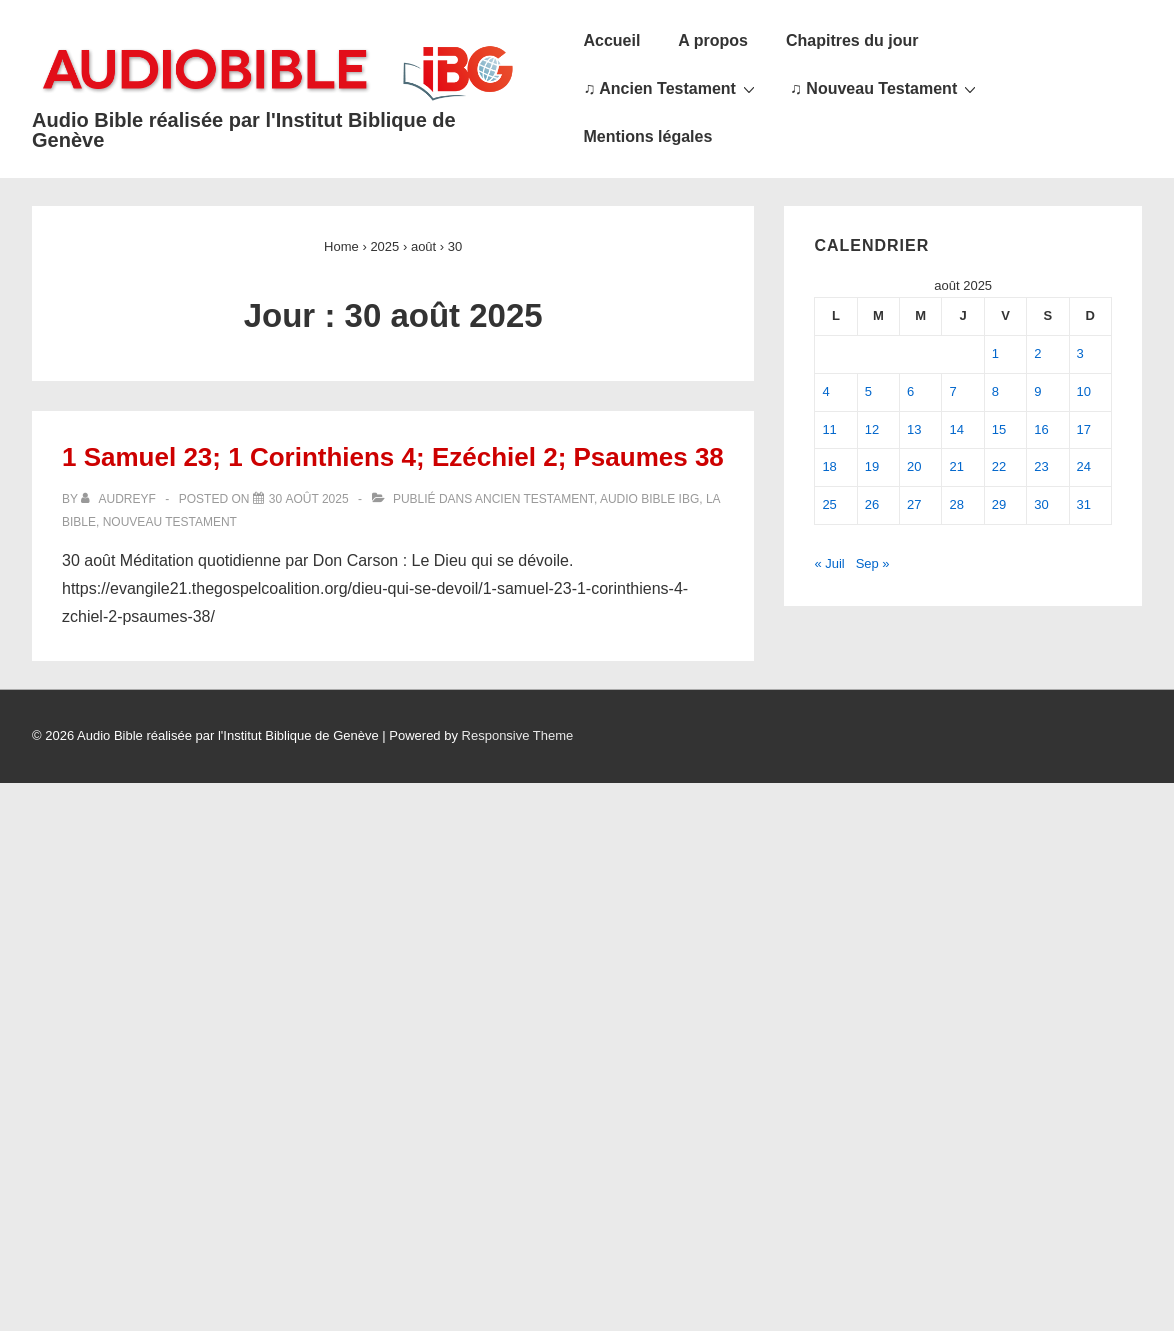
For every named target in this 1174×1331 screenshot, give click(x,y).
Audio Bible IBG (649, 499)
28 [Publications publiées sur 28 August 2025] (956, 504)
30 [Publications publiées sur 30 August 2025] (1041, 504)
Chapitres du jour (852, 40)
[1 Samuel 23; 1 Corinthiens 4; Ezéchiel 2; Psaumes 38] (309, 499)
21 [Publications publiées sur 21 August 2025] (956, 466)
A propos (713, 40)
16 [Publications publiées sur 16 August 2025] (1041, 429)
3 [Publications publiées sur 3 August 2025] (1080, 353)
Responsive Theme (518, 735)
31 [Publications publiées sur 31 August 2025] (1084, 504)
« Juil (829, 563)
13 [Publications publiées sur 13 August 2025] (914, 429)
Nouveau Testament (170, 522)
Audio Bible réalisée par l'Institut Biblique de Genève (244, 130)
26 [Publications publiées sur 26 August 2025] (872, 504)
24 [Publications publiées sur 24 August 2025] (1084, 466)
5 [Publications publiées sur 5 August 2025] (868, 391)
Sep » (873, 563)
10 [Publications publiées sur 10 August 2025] (1084, 391)
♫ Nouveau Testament (885, 88)
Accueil (611, 40)
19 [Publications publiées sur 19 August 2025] (872, 466)
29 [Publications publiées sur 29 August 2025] (999, 504)
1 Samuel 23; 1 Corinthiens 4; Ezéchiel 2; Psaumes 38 (393, 457)
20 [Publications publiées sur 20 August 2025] (914, 466)
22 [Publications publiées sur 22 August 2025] (999, 466)
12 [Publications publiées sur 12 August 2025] (872, 429)
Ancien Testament (534, 499)
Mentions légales (647, 136)
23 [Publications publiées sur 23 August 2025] (1041, 466)
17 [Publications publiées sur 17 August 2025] (1084, 429)
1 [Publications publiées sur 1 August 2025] (995, 353)
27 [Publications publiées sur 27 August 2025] (914, 504)
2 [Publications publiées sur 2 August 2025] (1037, 353)
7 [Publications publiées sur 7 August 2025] (952, 391)
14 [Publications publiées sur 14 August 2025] (956, 429)
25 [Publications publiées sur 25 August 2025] (829, 504)
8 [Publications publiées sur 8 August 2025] (995, 391)
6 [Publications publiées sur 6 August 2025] (910, 391)
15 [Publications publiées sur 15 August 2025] (999, 429)
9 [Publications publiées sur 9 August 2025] (1037, 391)
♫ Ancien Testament (671, 88)
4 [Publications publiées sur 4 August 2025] (825, 391)
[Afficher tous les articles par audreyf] (120, 499)
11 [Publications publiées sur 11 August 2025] (829, 429)
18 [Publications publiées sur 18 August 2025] (829, 466)
